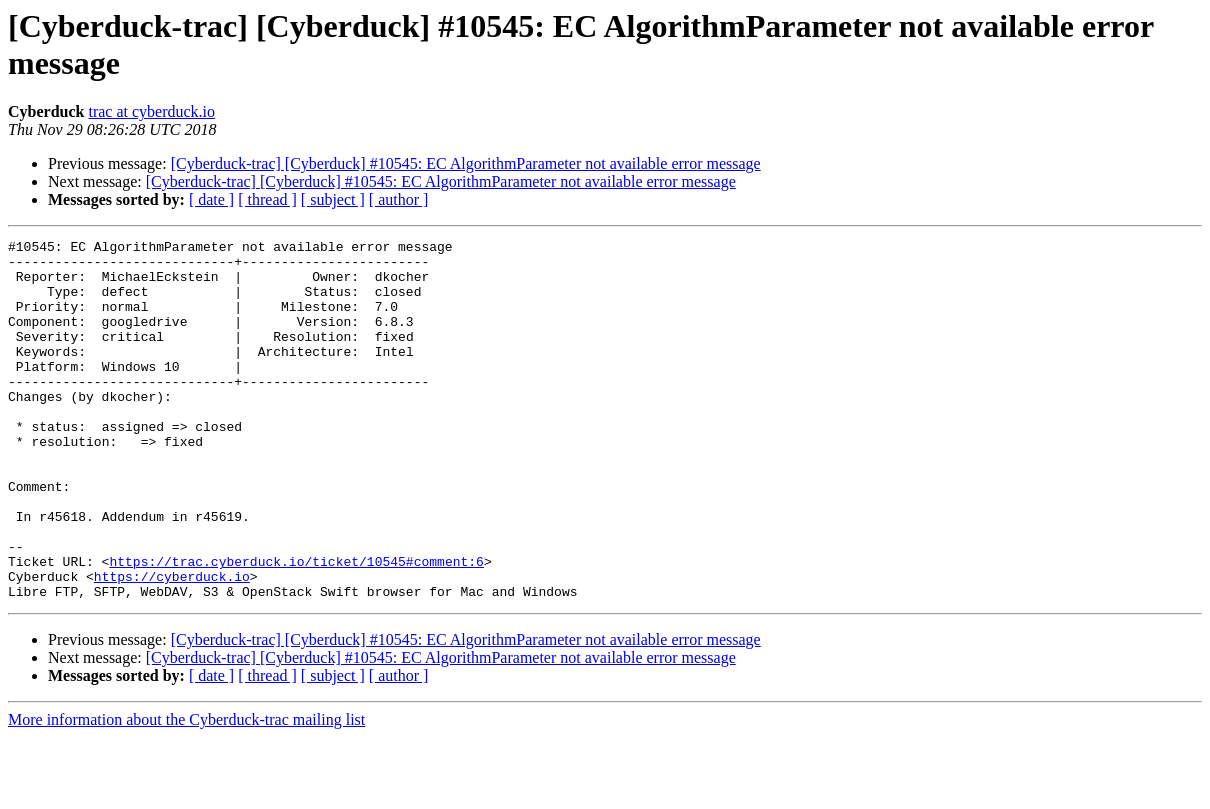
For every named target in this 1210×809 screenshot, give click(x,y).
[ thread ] (267, 199)
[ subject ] (333, 199)
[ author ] (399, 199)
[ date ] (211, 199)
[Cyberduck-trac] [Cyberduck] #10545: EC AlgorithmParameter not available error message (466, 163)
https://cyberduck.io (172, 645)
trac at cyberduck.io (151, 111)
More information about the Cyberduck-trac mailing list (186, 791)
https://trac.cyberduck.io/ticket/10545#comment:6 (296, 627)
